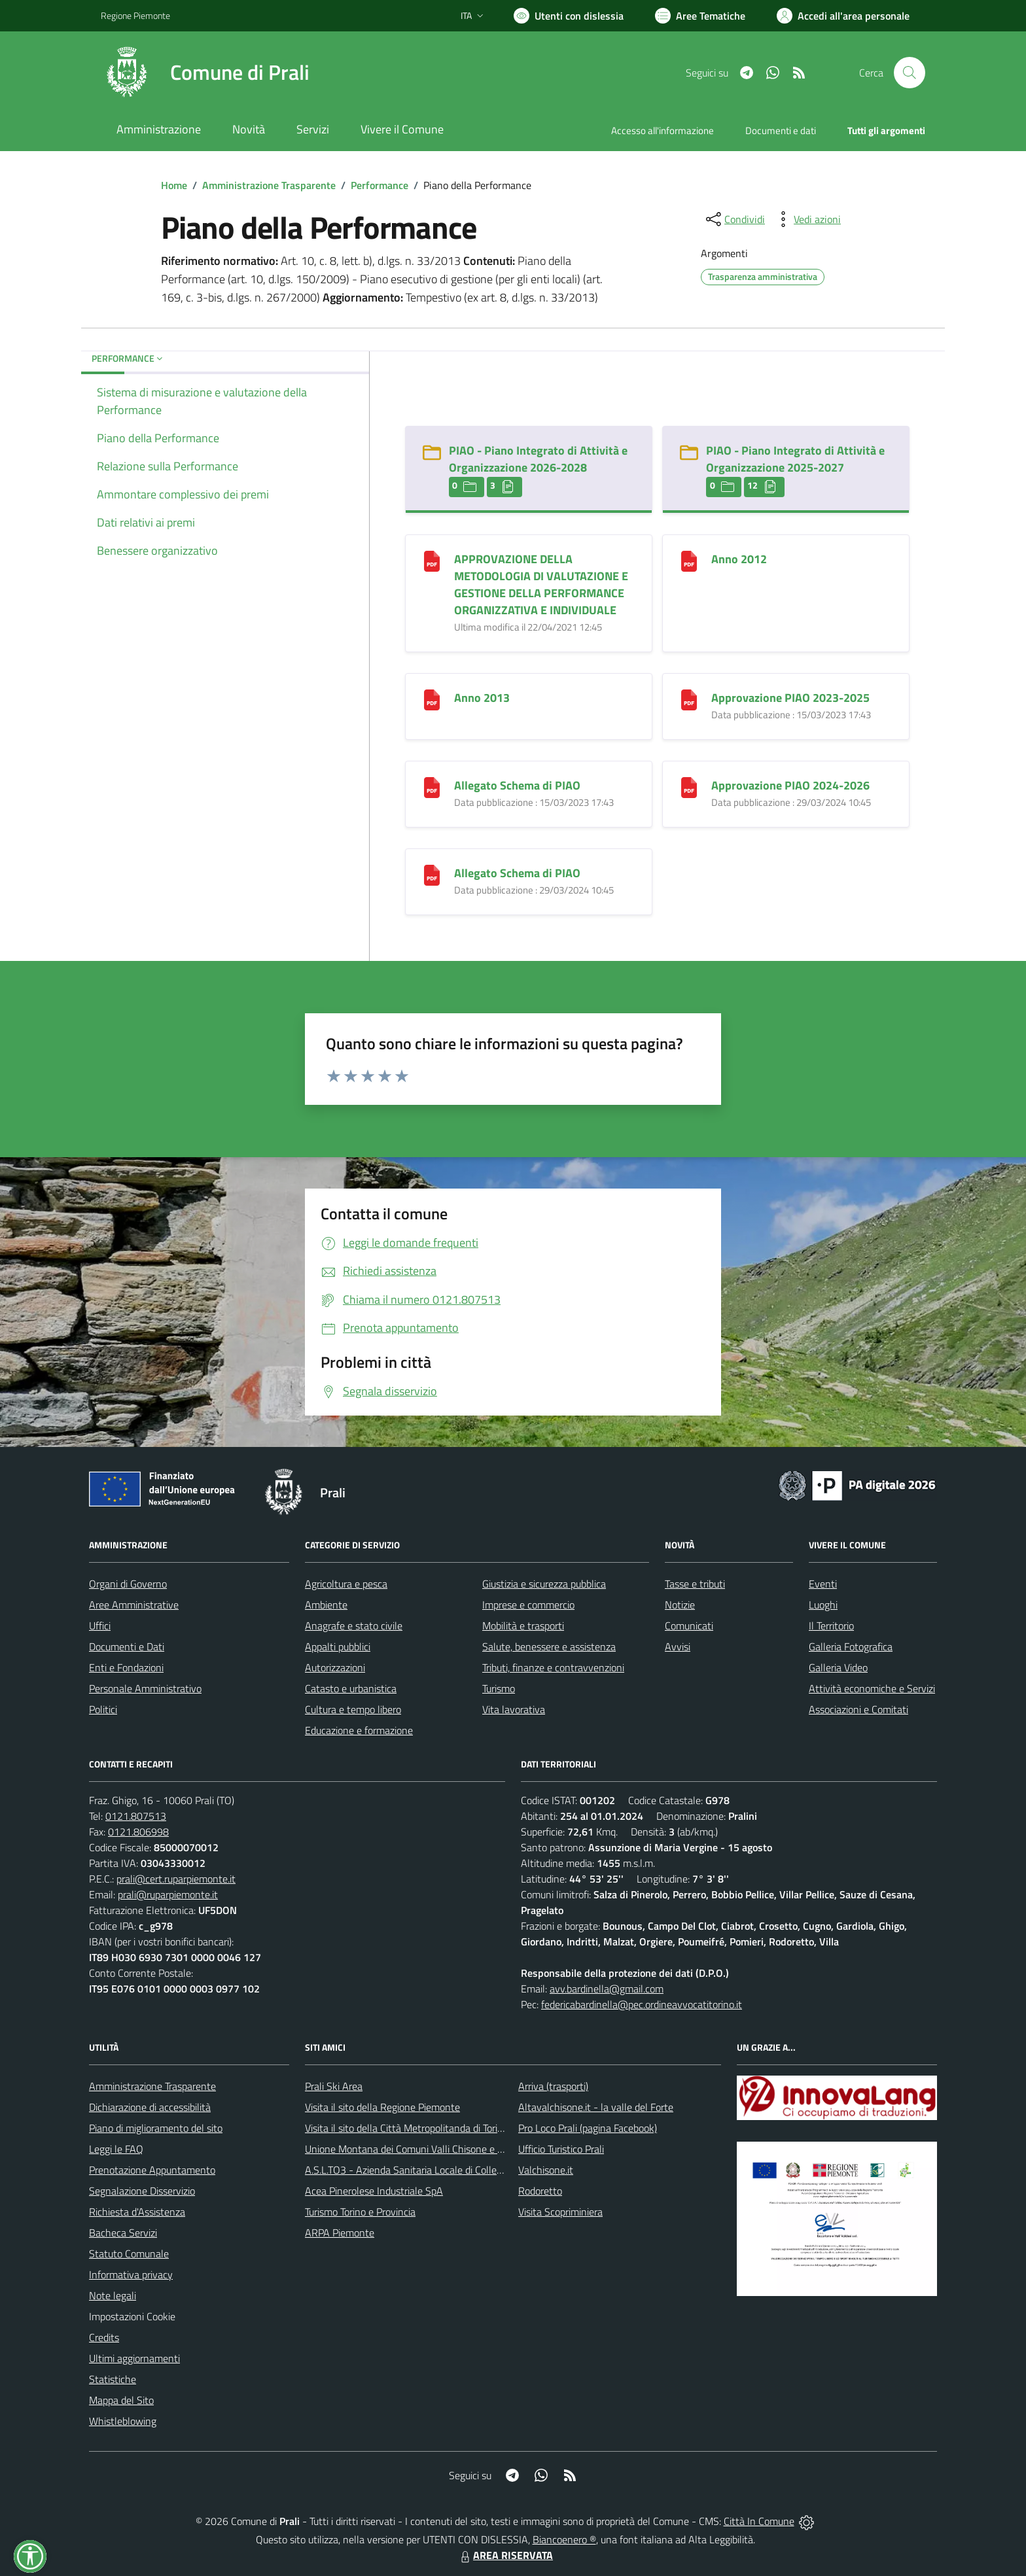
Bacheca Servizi (123, 2232)
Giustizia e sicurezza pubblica (544, 1584)
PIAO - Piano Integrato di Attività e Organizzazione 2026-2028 (538, 459)
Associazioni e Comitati (858, 1709)
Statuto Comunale (129, 2253)
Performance (379, 185)
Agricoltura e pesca (346, 1584)
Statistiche (112, 2379)
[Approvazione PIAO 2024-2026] (689, 786)
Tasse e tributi (695, 1584)
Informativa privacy (131, 2274)
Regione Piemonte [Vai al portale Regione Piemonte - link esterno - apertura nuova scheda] (135, 15)
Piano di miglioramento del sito (155, 2128)
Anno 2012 (739, 559)
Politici (103, 1709)
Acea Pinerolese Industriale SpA (374, 2191)
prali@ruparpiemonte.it (168, 1894)
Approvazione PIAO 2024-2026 (790, 785)
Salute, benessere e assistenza (549, 1646)
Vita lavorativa (513, 1709)
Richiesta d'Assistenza (137, 2211)
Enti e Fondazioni (126, 1667)
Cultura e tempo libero (353, 1709)
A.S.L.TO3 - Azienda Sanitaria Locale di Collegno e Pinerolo (432, 2170)
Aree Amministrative (134, 1604)
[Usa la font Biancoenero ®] (568, 15)
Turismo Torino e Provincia (360, 2211)
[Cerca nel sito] (909, 72)
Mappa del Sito (121, 2400)
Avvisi (677, 1646)
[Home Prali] (205, 72)
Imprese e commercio (528, 1604)
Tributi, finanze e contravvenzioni (553, 1667)
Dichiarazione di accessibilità (150, 2107)
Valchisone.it (545, 2170)
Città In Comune (759, 2521)
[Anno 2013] (431, 698)
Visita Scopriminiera (560, 2211)
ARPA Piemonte (339, 2232)
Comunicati (689, 1625)
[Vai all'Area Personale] (843, 15)
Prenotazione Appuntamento (152, 2170)
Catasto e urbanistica (351, 1688)
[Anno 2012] (689, 559)
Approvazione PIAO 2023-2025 (790, 697)
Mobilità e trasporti (523, 1625)
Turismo (498, 1688)
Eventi (823, 1584)
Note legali (112, 2295)
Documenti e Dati (126, 1646)
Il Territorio (831, 1625)
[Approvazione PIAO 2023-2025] (689, 698)
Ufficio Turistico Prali (561, 2149)
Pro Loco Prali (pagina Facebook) (587, 2128)
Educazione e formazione (359, 1730)
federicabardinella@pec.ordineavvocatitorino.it (641, 2004)
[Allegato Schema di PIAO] (431, 786)
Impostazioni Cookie (132, 2316)
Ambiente (326, 1604)
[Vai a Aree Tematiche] (700, 15)
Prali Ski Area (334, 2086)
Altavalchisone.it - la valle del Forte (595, 2107)
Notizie (680, 1604)
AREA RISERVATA (505, 2555)
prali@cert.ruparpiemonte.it (176, 1879)
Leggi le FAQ (116, 2149)
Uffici (100, 1625)
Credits (104, 2337)
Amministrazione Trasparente (269, 185)
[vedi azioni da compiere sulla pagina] (806, 219)
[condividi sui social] (734, 219)
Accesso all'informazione (662, 130)
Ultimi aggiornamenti (134, 2358)
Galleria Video (838, 1667)
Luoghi (823, 1604)
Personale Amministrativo (145, 1688)
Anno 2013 (482, 697)
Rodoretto (540, 2191)
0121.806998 (138, 1831)
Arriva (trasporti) (553, 2086)
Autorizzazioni (335, 1667)
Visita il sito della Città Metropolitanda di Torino (406, 2128)
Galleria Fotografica (851, 1646)
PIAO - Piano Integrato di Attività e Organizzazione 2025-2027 (795, 459)
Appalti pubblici (337, 1646)
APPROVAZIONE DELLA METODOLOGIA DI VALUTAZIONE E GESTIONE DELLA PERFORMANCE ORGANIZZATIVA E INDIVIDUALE (541, 584)
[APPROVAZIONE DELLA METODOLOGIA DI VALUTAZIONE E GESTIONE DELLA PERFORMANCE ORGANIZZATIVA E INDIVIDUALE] (431, 559)
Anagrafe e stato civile (353, 1625)
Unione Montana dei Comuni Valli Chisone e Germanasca (428, 2149)
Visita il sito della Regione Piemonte (382, 2107)
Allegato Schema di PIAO (517, 785)
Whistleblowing (122, 2421)
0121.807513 (135, 1816)
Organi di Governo (128, 1584)
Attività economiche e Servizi (872, 1688)
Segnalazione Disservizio (142, 2191)
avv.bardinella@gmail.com (606, 1988)
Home (174, 185)
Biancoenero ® (564, 2539)
